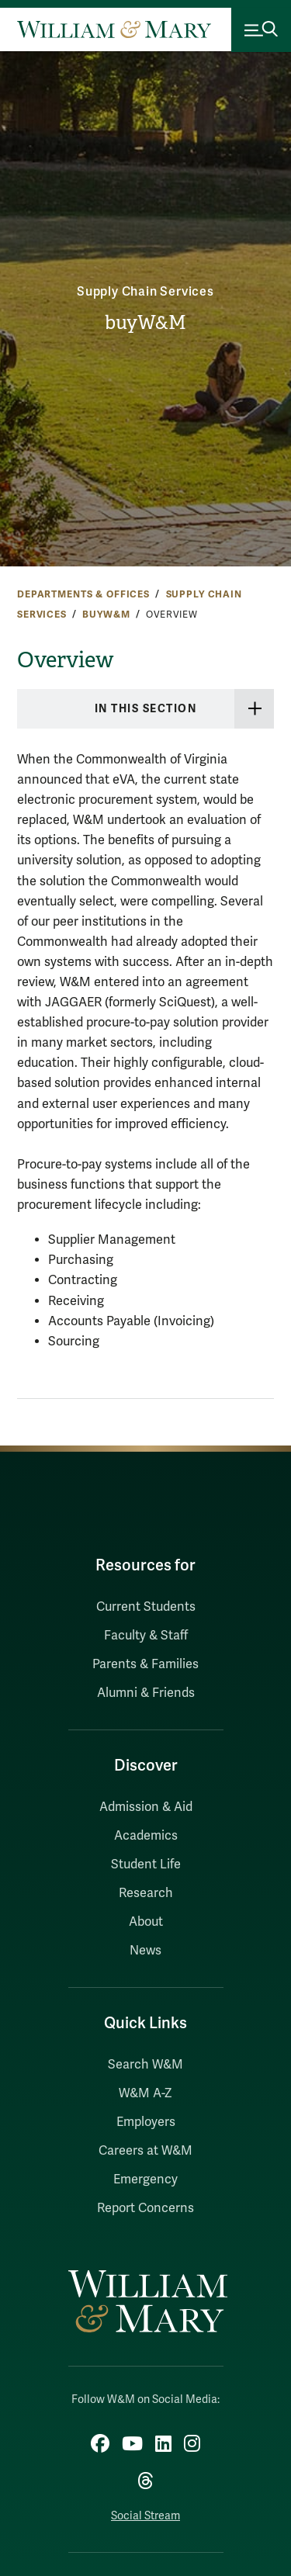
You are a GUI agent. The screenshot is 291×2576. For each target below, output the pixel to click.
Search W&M (145, 2064)
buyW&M (145, 322)
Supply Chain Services (145, 291)
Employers (145, 2122)
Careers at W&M (145, 2151)
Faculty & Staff (146, 1635)
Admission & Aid (145, 1807)
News (145, 1950)
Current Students (146, 1607)
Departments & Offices (83, 594)
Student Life (146, 1864)
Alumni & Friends (146, 1693)
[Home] (114, 29)
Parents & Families (145, 1664)
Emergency (145, 2179)
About (146, 1922)
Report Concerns (145, 2208)
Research (146, 1893)
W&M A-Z (145, 2093)
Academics (146, 1836)
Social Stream (145, 2515)
